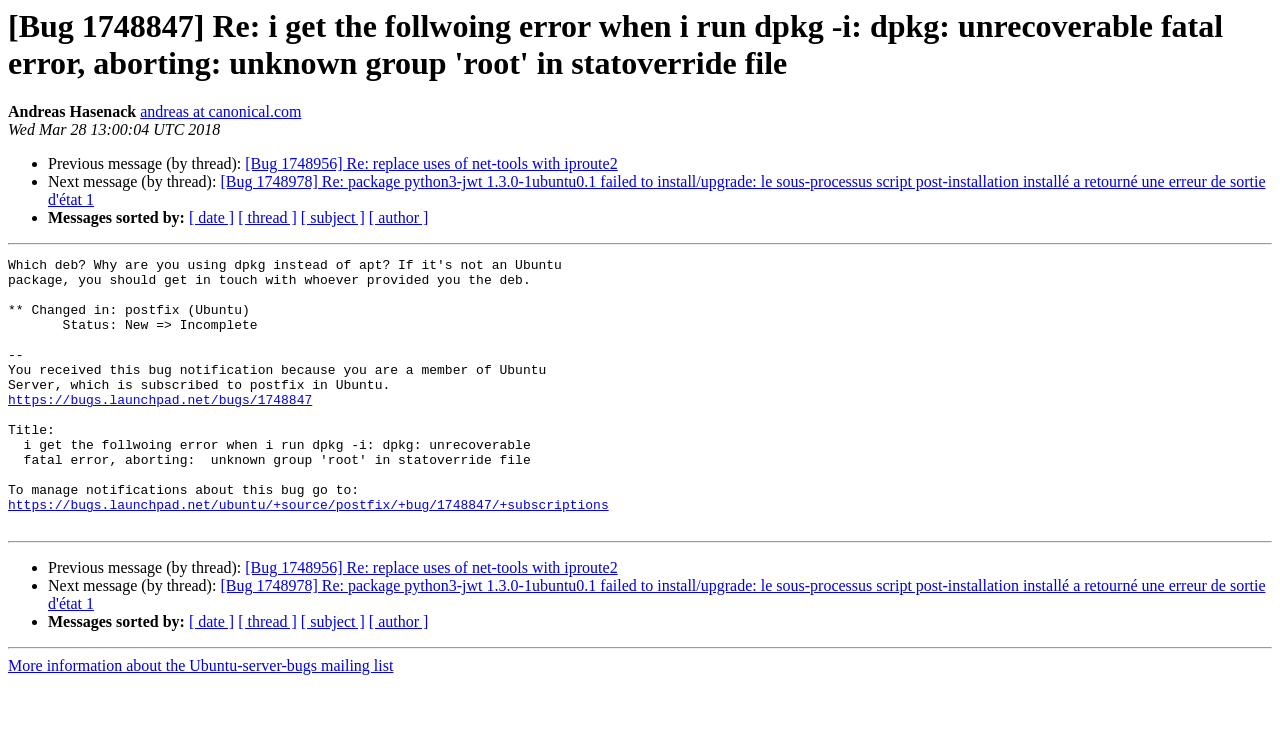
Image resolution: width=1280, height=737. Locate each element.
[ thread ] (267, 217)
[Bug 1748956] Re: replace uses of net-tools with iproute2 (431, 163)
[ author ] (399, 217)
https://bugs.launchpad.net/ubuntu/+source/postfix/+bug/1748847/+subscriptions (308, 555)
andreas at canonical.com (220, 111)
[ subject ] (333, 217)
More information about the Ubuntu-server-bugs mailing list (200, 719)
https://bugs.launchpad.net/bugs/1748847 (160, 429)
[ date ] (211, 217)
